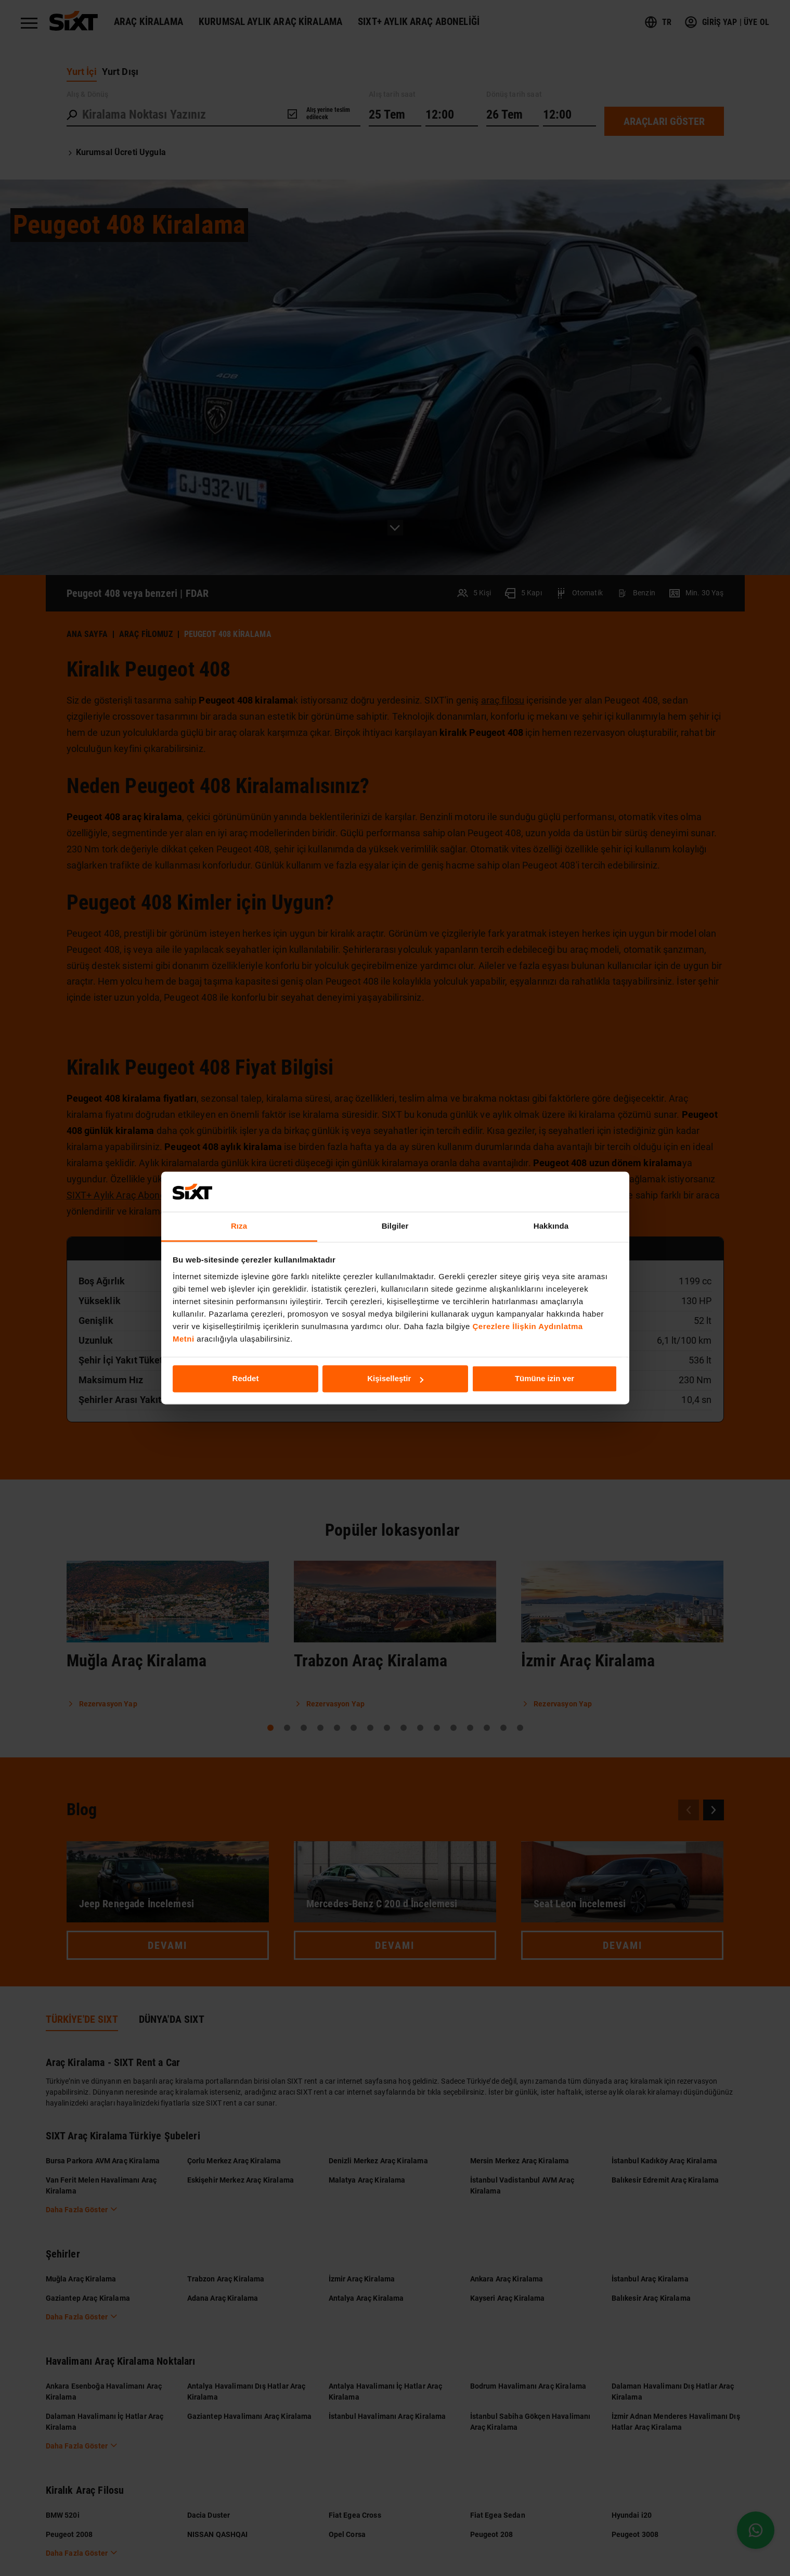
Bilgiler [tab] (395, 1225)
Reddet (245, 1378)
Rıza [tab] (239, 1225)
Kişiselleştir (395, 1378)
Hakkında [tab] (551, 1225)
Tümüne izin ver (544, 1378)
